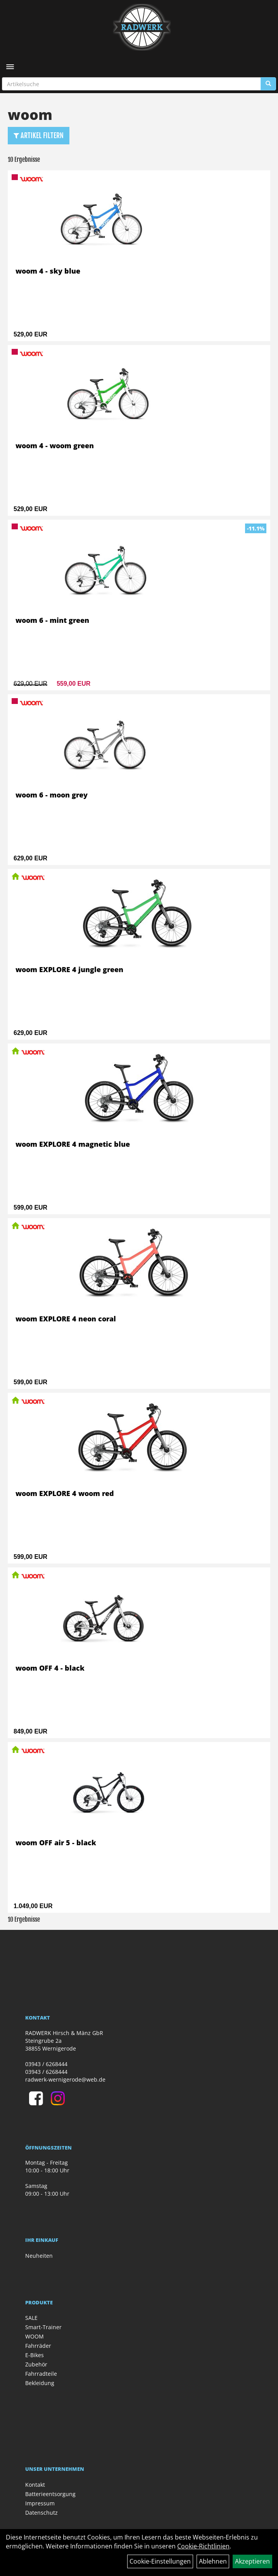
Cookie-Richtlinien (203, 2546)
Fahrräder (38, 2345)
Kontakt (35, 2484)
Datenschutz (41, 2512)
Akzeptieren (252, 2561)
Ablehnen (213, 2561)
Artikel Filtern (39, 135)
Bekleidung (39, 2383)
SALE (31, 2317)
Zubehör (36, 2364)
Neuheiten (39, 2255)
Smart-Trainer (43, 2327)
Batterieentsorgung (50, 2494)
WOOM (34, 2336)
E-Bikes (34, 2355)
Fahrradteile (41, 2373)
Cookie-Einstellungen (160, 2561)
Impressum (40, 2503)
